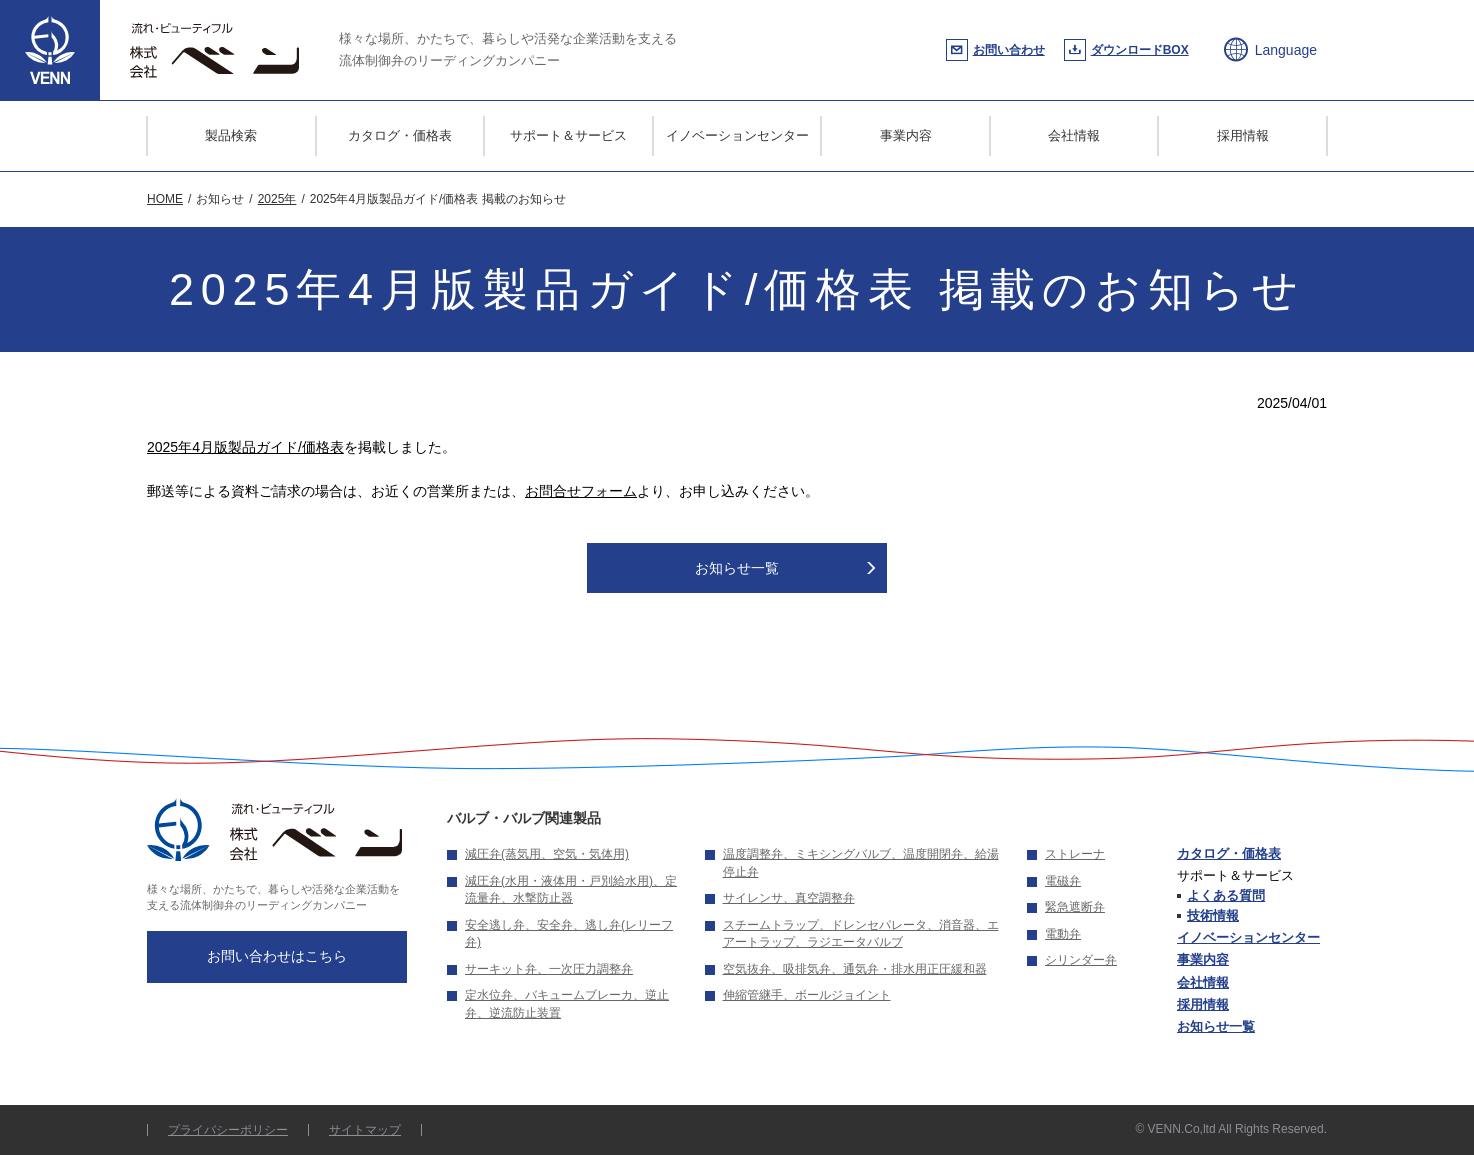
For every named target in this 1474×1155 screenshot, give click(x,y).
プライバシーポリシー (228, 1130)
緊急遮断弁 (1075, 907)
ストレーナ (1075, 854)
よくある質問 (1226, 895)
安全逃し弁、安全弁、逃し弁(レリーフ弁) (569, 934)
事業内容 (906, 135)
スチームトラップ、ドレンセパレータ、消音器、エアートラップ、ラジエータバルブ (861, 934)
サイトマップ (365, 1130)
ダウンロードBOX (1140, 50)
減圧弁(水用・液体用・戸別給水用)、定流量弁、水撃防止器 (571, 890)
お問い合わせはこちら (277, 956)
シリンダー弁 (1081, 960)
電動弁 (1063, 934)
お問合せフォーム (581, 491)
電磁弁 (1063, 881)
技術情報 (1213, 915)
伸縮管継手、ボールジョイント (807, 995)
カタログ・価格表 (400, 135)
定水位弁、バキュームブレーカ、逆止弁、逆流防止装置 (567, 1004)
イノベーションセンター (737, 135)
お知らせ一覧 (737, 568)
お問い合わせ (1009, 50)
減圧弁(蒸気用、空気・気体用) (547, 854)
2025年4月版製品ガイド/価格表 (245, 447)
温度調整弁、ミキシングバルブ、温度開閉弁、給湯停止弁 (861, 863)
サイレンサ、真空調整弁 (789, 898)
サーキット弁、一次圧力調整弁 (549, 969)
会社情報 (1074, 135)
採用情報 (1243, 135)
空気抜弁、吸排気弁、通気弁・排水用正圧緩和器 (855, 969)
